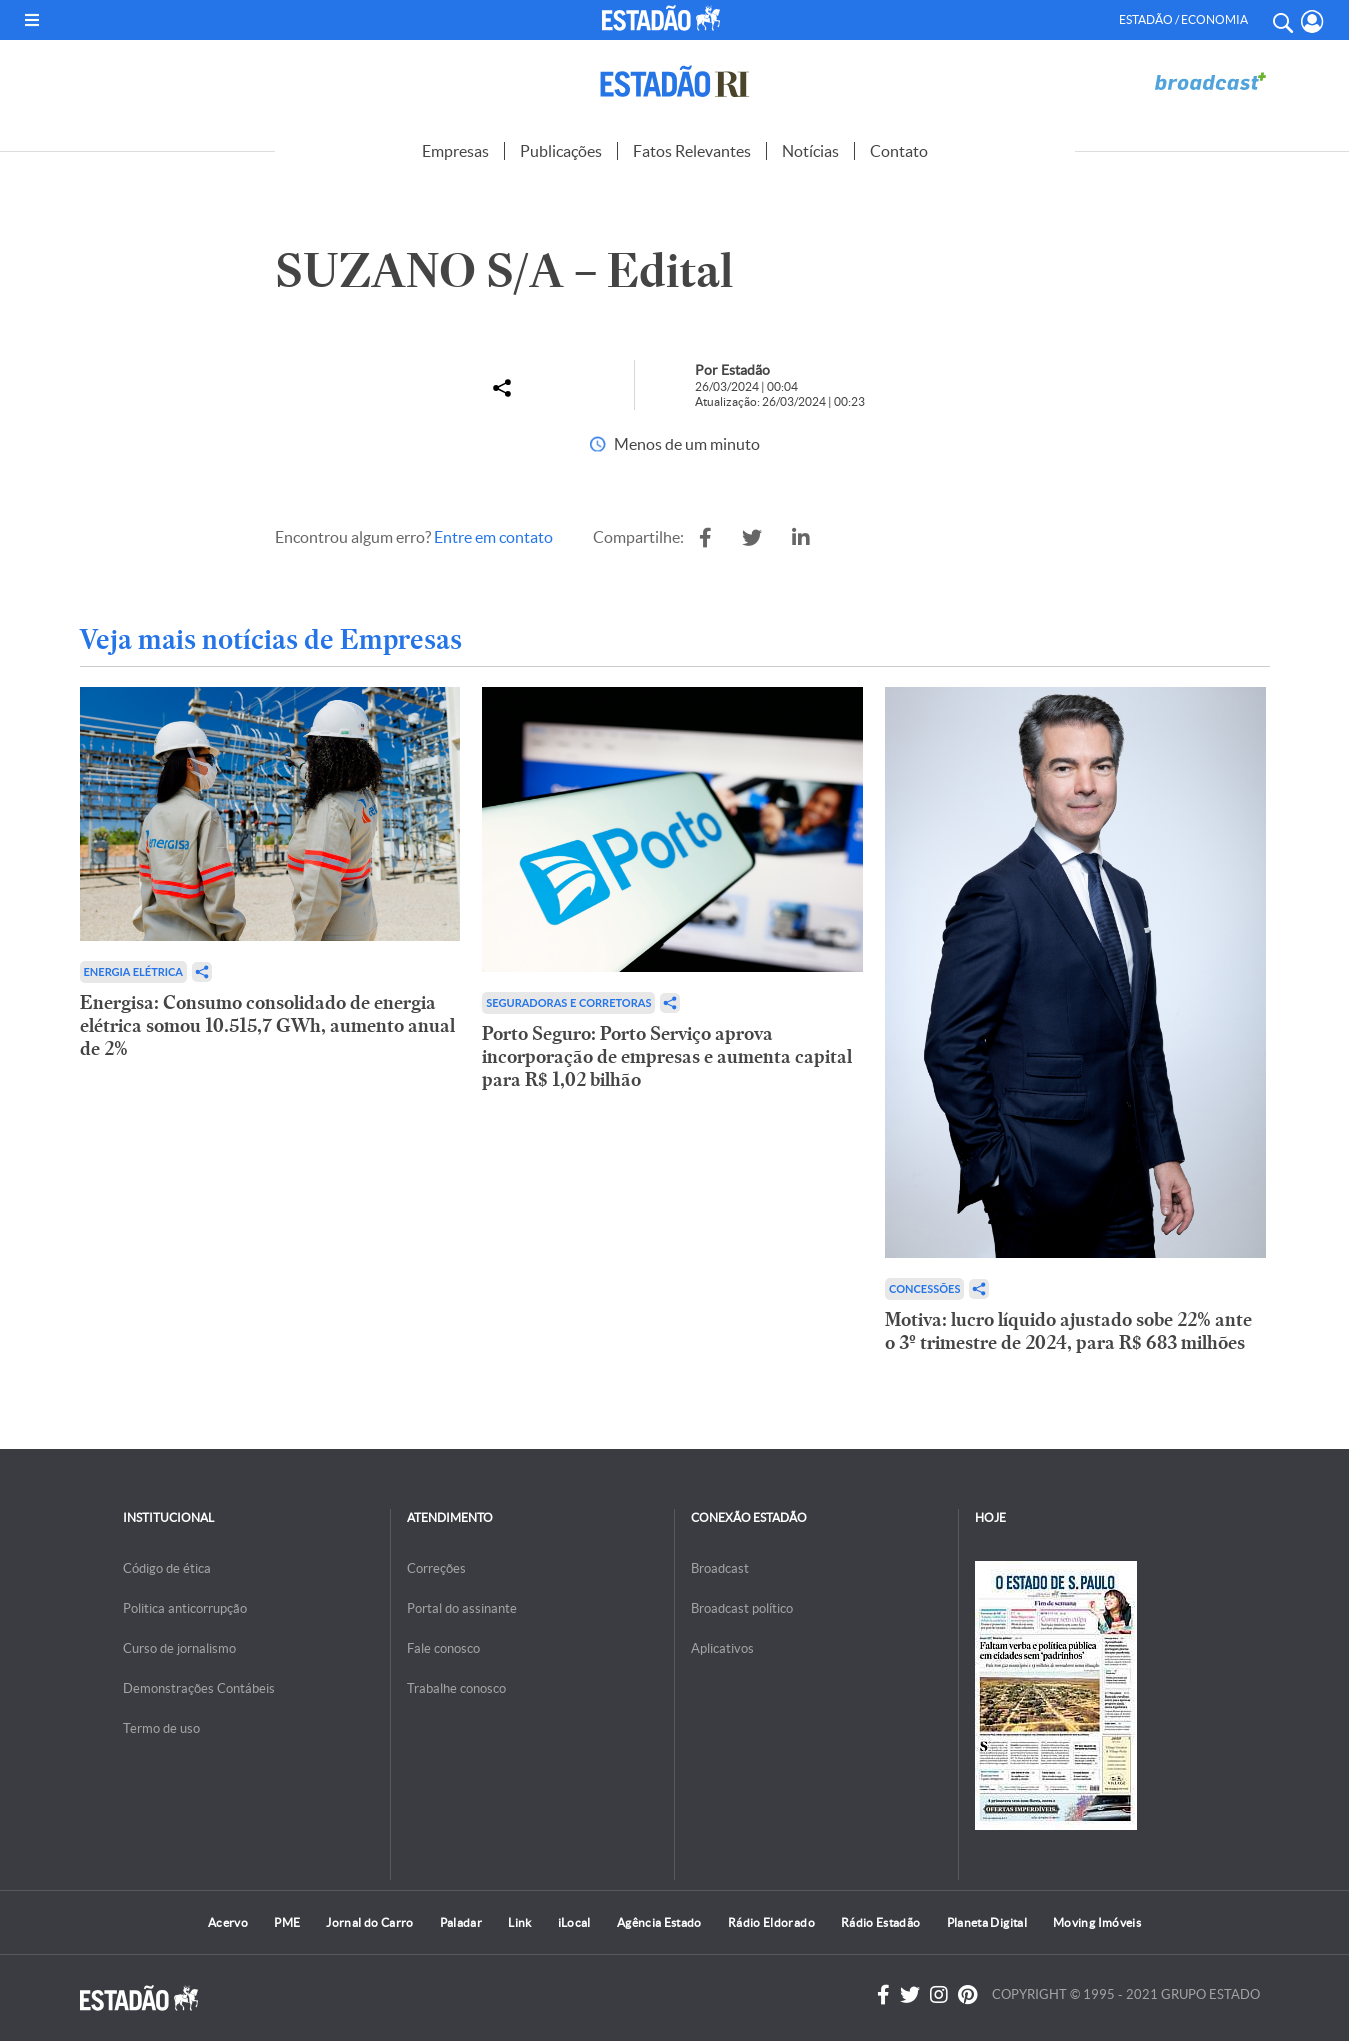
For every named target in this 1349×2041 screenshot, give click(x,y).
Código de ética (167, 1568)
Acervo (228, 1922)
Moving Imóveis (1097, 1922)
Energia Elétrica (134, 971)
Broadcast (720, 1568)
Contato (899, 151)
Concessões (924, 1288)
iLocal (574, 1922)
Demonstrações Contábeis (199, 1688)
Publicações (561, 151)
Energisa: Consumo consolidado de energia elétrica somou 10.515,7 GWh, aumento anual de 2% (267, 1025)
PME (287, 1922)
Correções (436, 1568)
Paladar (461, 1922)
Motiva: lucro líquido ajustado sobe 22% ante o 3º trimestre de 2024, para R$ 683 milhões (1068, 1331)
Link (519, 1922)
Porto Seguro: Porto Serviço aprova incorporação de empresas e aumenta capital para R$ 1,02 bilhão (667, 1056)
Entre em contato (493, 537)
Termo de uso (161, 1728)
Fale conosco (443, 1648)
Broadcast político (742, 1608)
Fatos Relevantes (692, 151)
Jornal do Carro (369, 1922)
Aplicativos (722, 1648)
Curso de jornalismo (179, 1648)
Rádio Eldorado (771, 1922)
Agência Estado (659, 1922)
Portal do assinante (462, 1608)
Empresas (455, 151)
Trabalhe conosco (456, 1688)
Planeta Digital (987, 1922)
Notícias (810, 151)
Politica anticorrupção (185, 1608)
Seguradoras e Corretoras (568, 1002)
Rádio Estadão (881, 1922)
